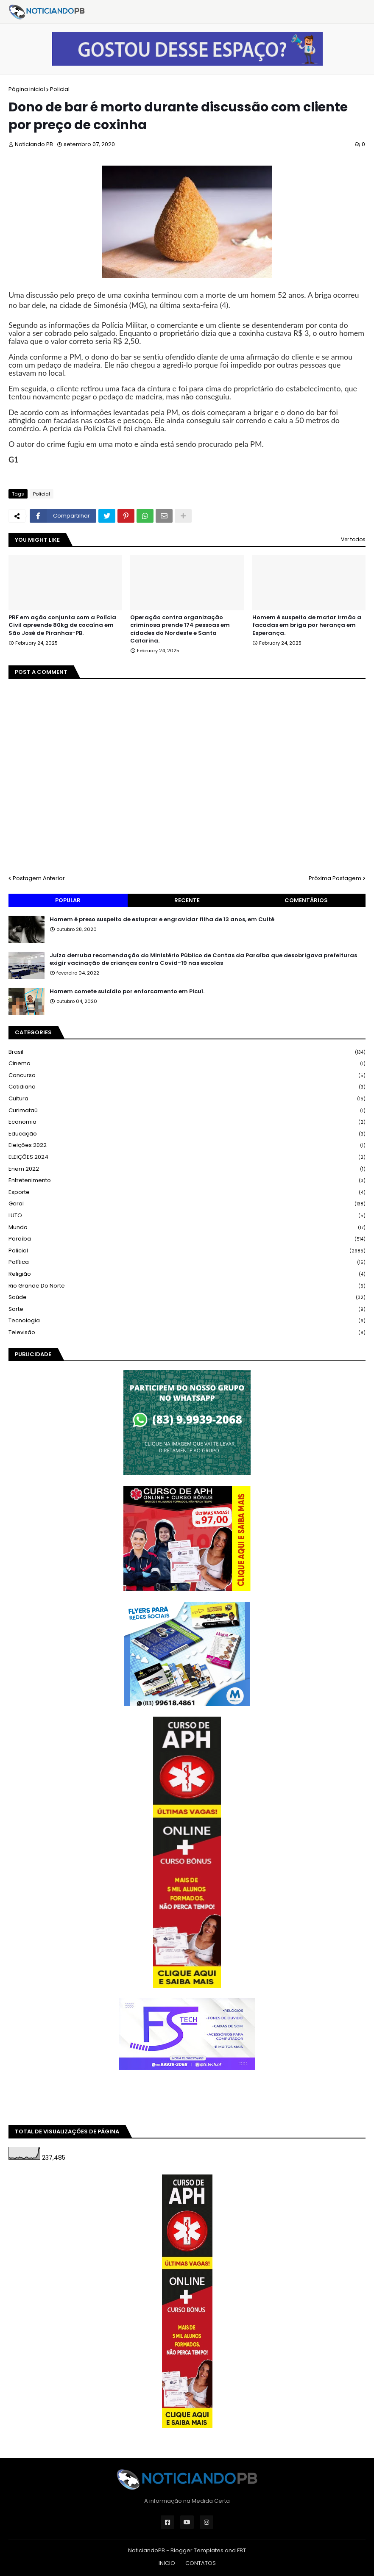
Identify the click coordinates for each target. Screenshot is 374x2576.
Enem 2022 (187, 1169)
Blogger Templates (196, 2550)
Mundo (187, 1227)
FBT (241, 2550)
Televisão (187, 1332)
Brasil (187, 1052)
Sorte (187, 1309)
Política (187, 1262)
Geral (187, 1203)
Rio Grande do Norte (187, 1286)
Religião (187, 1274)
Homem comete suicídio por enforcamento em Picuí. (127, 991)
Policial (60, 89)
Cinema (187, 1063)
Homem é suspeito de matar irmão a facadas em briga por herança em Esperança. (306, 625)
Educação (187, 1134)
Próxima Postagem (335, 878)
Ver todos (353, 539)
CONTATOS (200, 2563)
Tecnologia (187, 1320)
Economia (187, 1122)
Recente (187, 900)
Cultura (187, 1098)
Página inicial (26, 89)
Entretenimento (187, 1180)
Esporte (187, 1192)
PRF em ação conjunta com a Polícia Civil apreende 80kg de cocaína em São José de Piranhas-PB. (62, 625)
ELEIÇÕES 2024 (187, 1157)
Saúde (187, 1297)
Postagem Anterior (39, 878)
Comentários (306, 900)
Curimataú (187, 1110)
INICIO (167, 2563)
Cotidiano (187, 1087)
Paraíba (187, 1239)
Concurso (187, 1075)
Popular (68, 900)
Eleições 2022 (187, 1145)
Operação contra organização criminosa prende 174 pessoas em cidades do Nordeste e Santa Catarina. (180, 629)
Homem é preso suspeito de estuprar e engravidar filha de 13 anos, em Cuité (162, 919)
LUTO (187, 1215)
